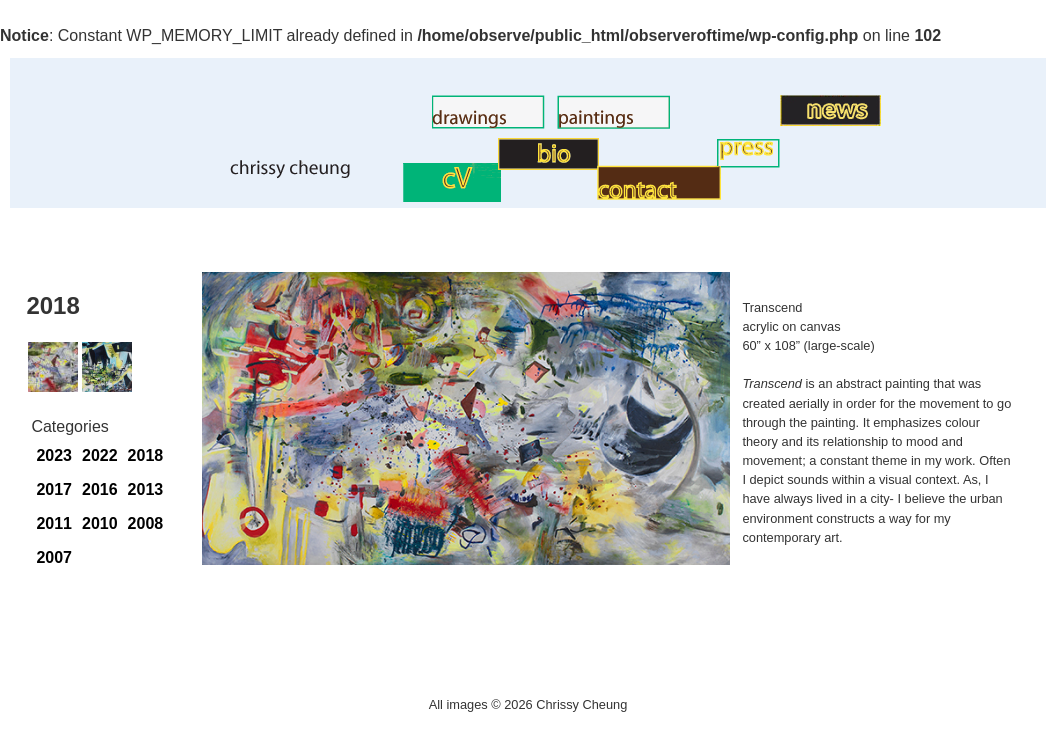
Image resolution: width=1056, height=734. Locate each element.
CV (391, 196)
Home (193, 173)
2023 (54, 455)
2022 (100, 455)
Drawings (398, 123)
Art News (747, 120)
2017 (54, 489)
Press (696, 162)
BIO (484, 164)
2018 (146, 455)
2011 (54, 523)
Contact (568, 194)
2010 (100, 523)
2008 (146, 523)
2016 (100, 489)
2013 (146, 489)
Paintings (524, 123)
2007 (54, 557)
